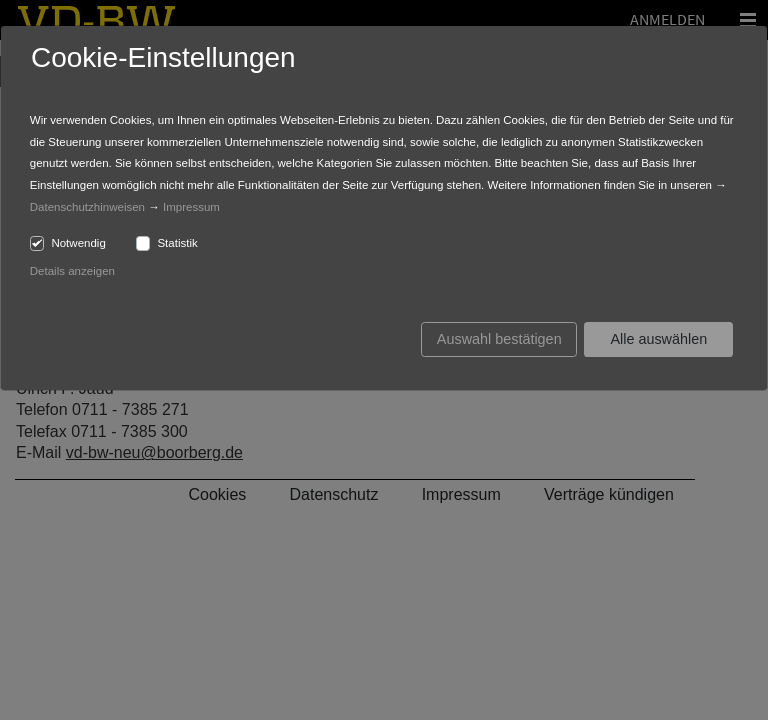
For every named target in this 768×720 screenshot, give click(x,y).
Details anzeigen (72, 271)
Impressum (191, 207)
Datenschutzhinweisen (87, 207)
